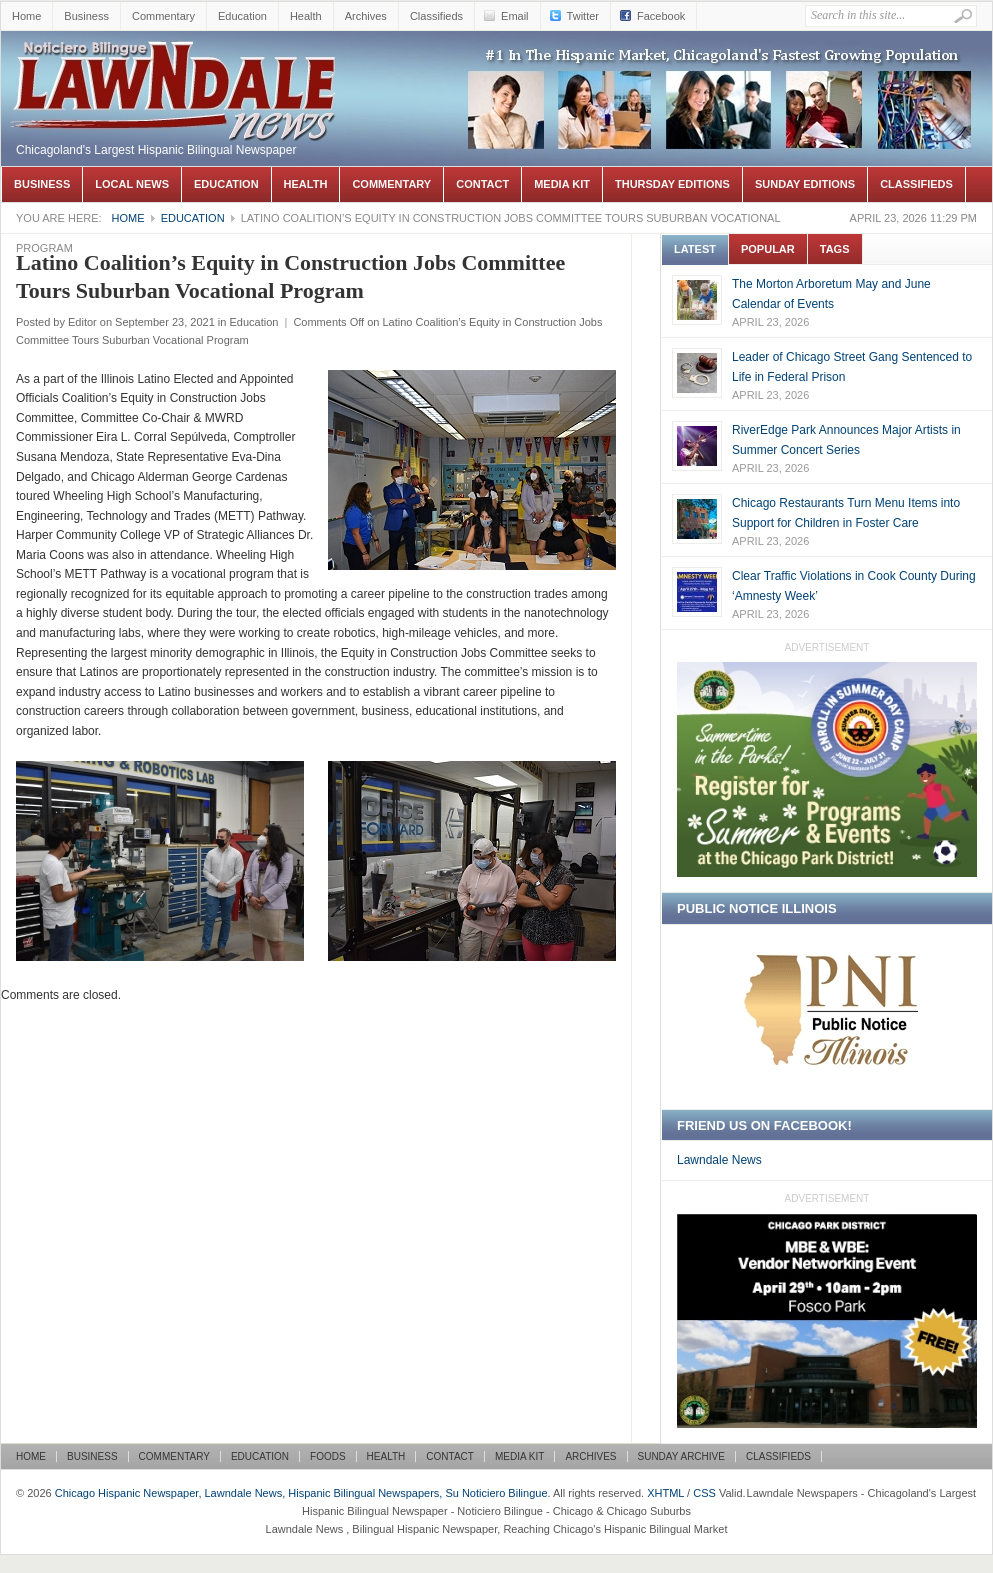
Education (242, 16)
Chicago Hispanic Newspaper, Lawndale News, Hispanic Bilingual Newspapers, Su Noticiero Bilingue (176, 61)
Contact (482, 184)
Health (306, 16)
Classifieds (436, 16)
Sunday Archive (681, 1456)
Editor (82, 322)
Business (86, 16)
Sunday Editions (805, 184)
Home (26, 16)
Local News (132, 184)
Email (515, 16)
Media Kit (562, 184)
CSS (704, 1493)
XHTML (665, 1493)
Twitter (583, 16)
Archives (366, 16)
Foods (328, 1456)
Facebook (661, 16)
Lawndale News (719, 1160)
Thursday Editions (672, 184)
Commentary (163, 16)
